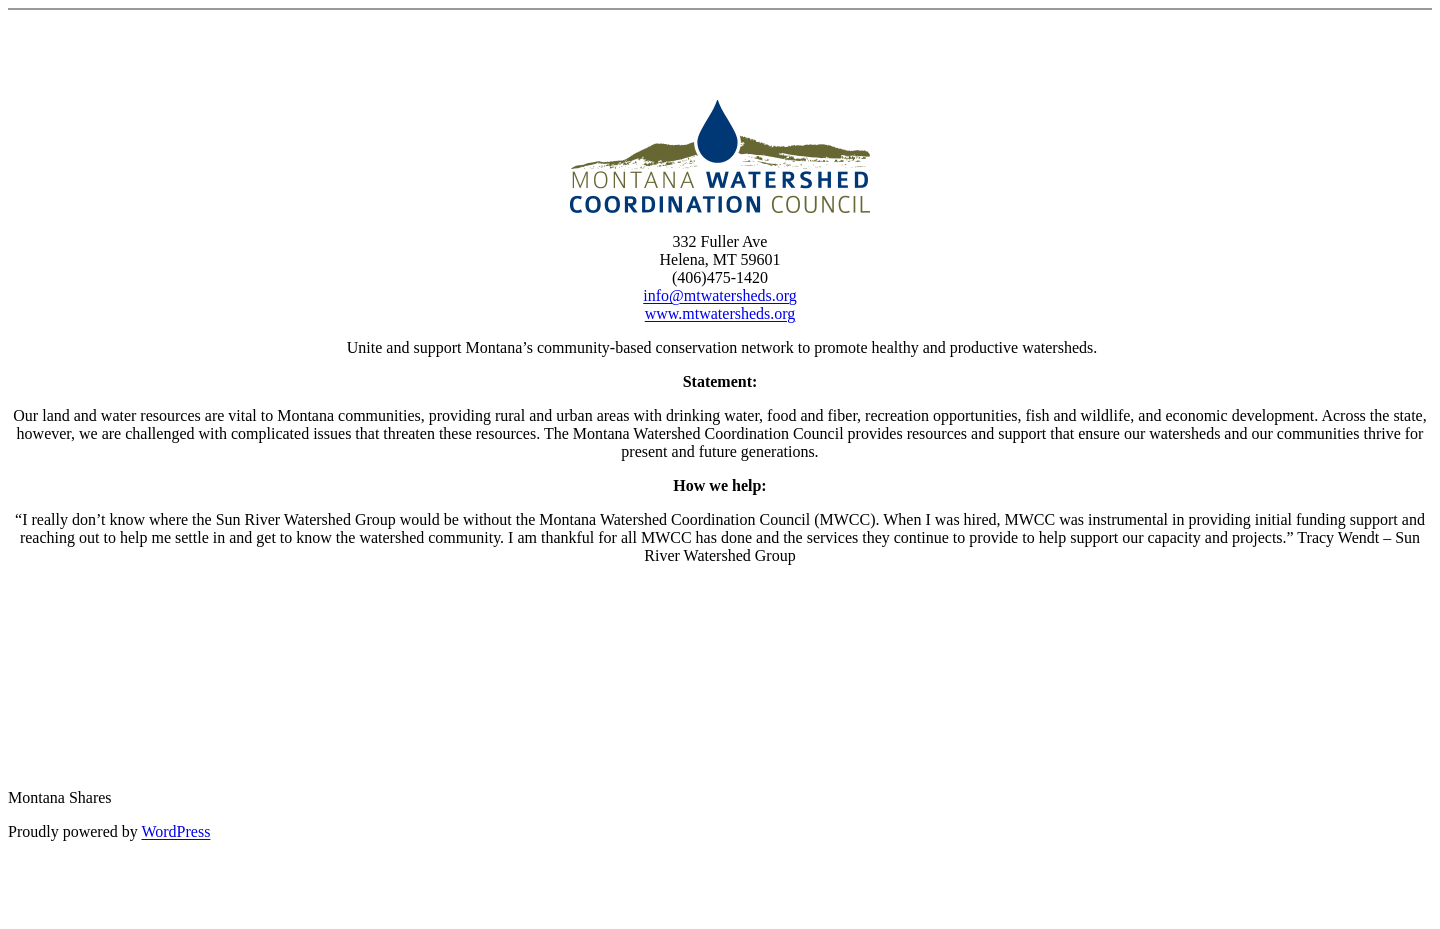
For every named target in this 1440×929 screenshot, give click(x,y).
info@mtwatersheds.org (720, 295)
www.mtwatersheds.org (720, 313)
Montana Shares (60, 797)
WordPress (175, 831)
